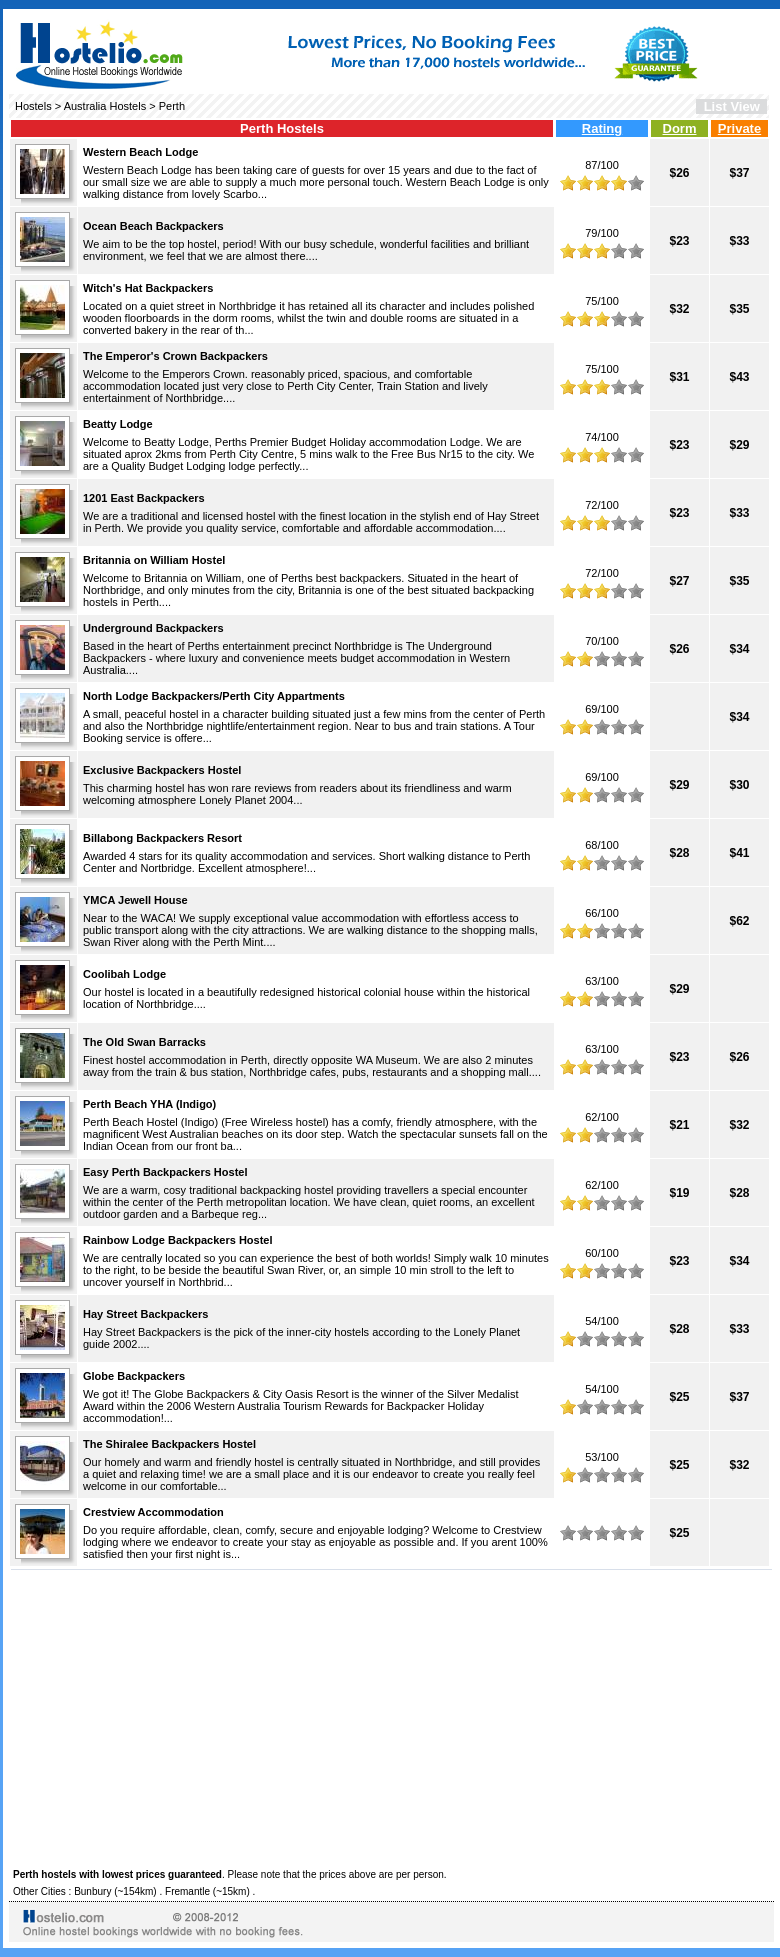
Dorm (680, 128)
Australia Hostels (105, 106)
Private (739, 128)
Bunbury (92, 1891)
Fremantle (187, 1891)
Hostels (33, 106)
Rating (602, 128)
